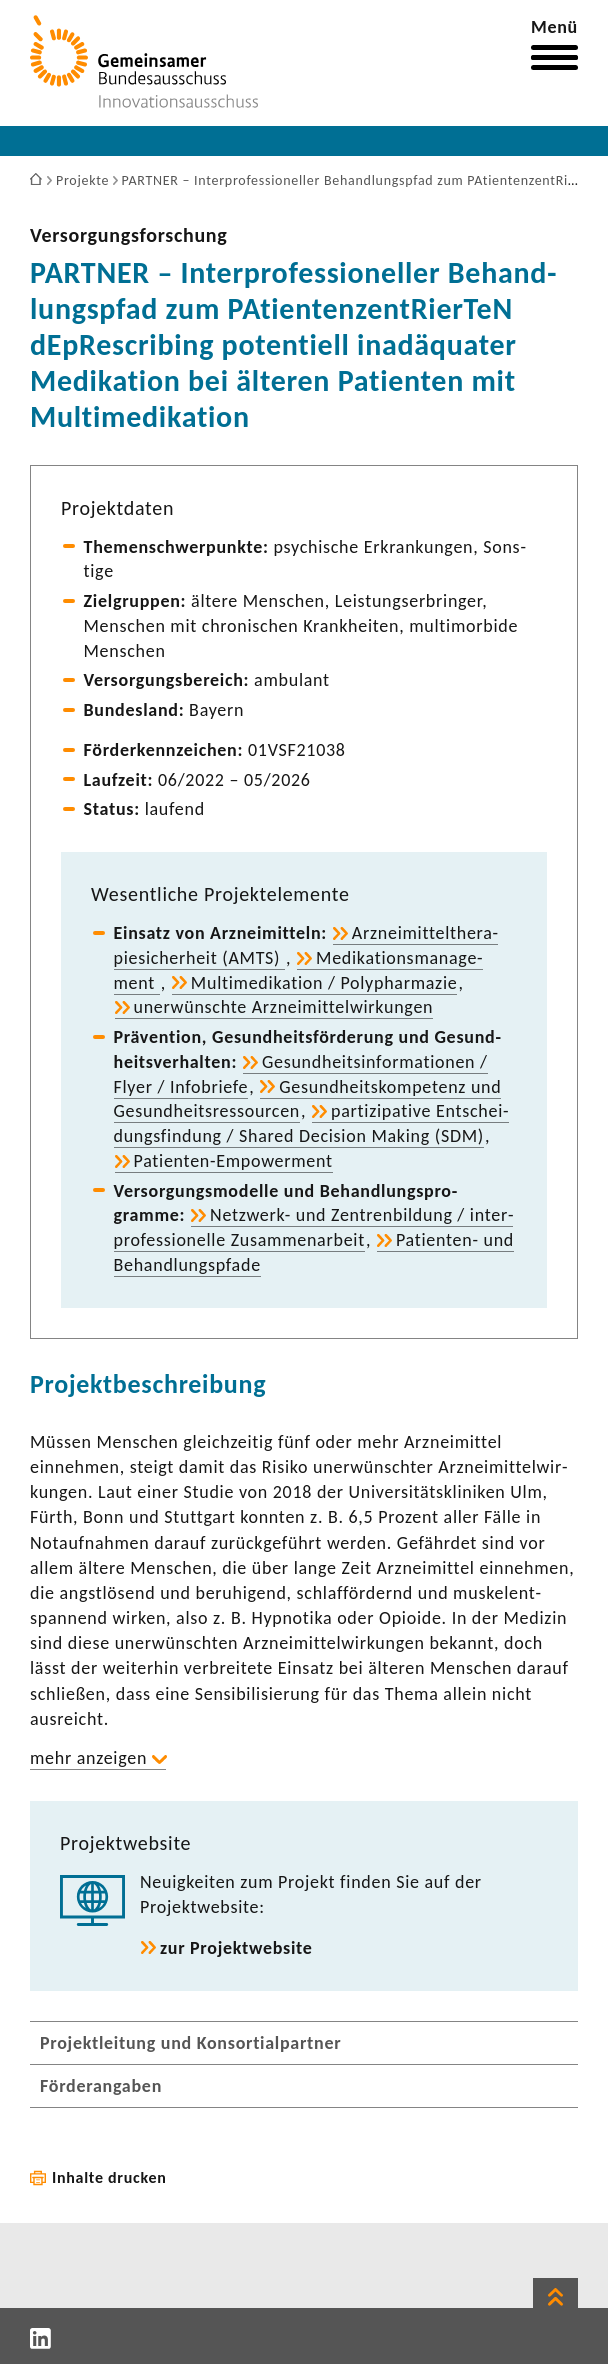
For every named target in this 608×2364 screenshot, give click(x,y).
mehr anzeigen (88, 1758)
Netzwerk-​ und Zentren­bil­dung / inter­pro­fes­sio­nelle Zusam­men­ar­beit (314, 1227)
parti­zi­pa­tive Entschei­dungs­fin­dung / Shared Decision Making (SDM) (311, 1123)
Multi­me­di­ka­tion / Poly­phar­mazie (324, 983)
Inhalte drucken (109, 2177)
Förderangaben (101, 2086)
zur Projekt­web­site (236, 1948)
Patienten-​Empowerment (233, 1161)
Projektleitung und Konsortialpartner (190, 2043)
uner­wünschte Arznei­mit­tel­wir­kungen (284, 1007)
